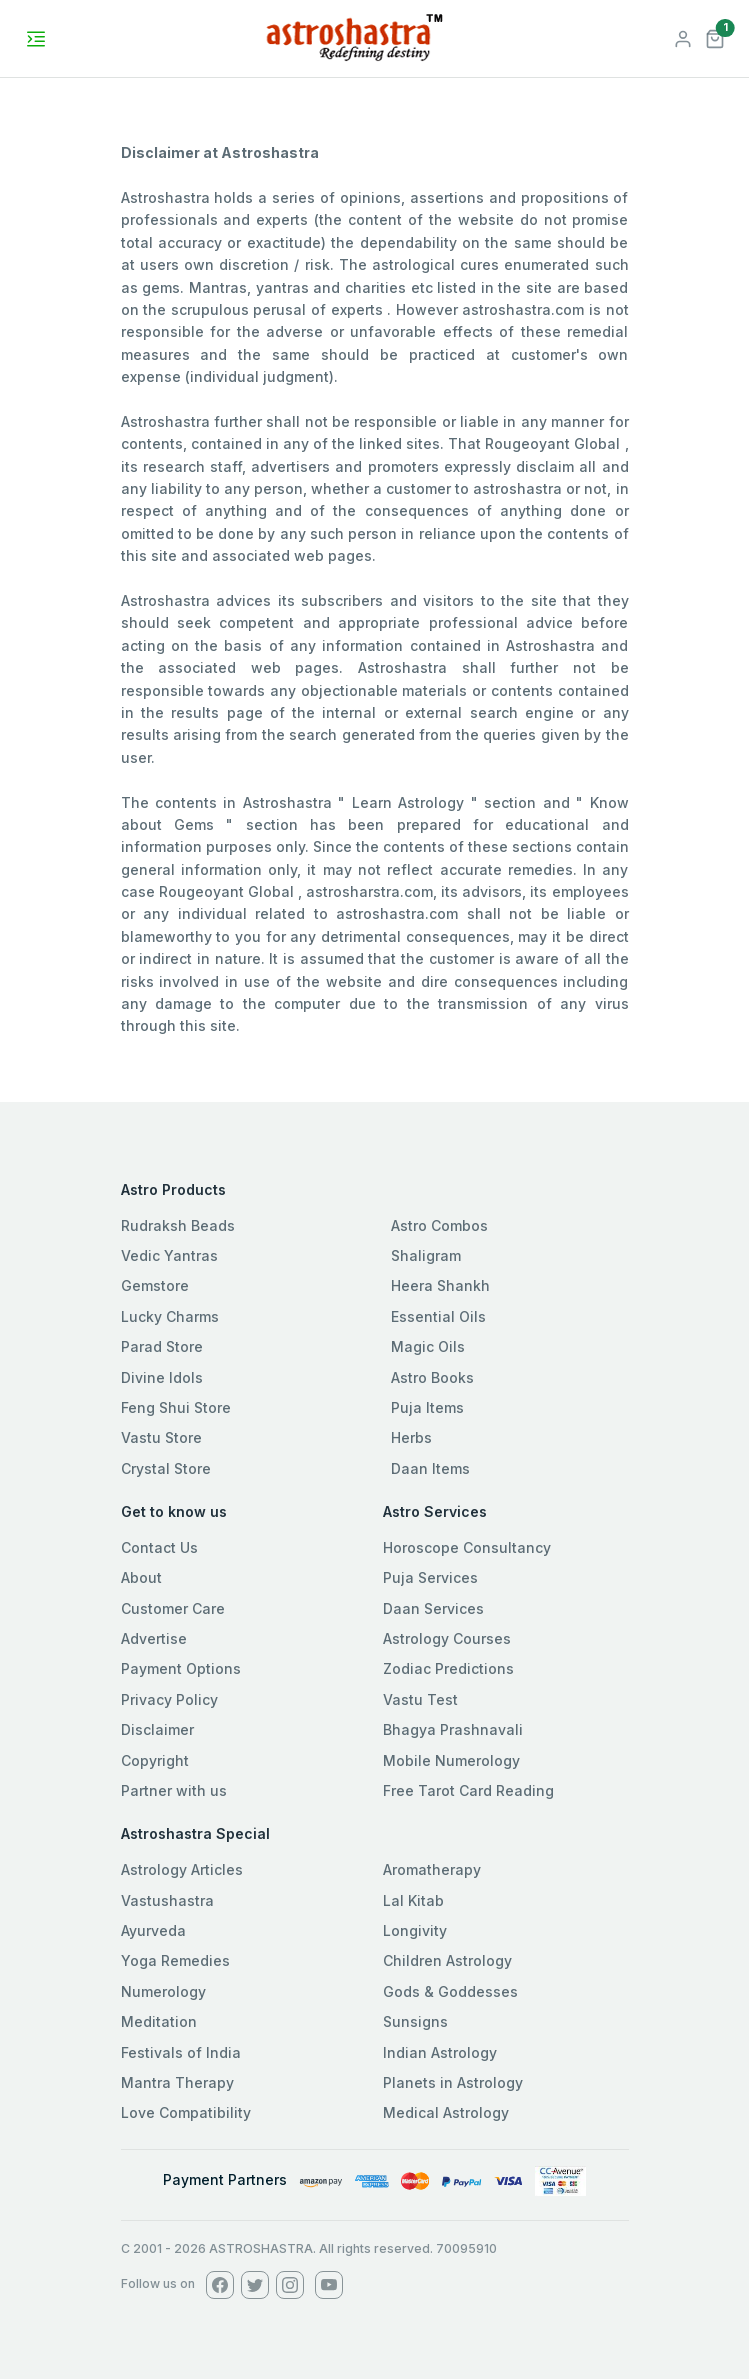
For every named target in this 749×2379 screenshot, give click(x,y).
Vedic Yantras (169, 1255)
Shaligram (426, 1255)
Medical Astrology (446, 2112)
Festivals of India (181, 2052)
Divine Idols (162, 1377)
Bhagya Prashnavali (453, 1729)
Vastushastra (167, 1900)
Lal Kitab (413, 1900)
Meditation (159, 2021)
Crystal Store (166, 1468)
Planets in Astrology (453, 2082)
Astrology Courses (447, 1638)
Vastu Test (420, 1699)
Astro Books (432, 1377)
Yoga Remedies (175, 1960)
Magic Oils (428, 1346)
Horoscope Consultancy (467, 1547)
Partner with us (174, 1790)
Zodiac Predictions (448, 1668)
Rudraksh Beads (178, 1225)
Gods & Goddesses (450, 1991)
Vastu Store (161, 1437)
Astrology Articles (182, 1869)
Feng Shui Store (176, 1407)
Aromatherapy (432, 1869)
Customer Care (173, 1608)
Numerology (163, 1991)
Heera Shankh (440, 1285)
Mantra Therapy (177, 2082)
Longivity (415, 1930)
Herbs (411, 1437)
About (141, 1577)
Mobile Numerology (451, 1760)
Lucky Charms (170, 1316)
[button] (715, 36)
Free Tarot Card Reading (468, 1790)
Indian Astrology (440, 2052)
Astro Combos (439, 1225)
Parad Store (162, 1346)
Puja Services (430, 1577)
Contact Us (159, 1547)
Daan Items (430, 1468)
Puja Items (427, 1407)
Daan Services (433, 1608)
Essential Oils (438, 1316)
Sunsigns (415, 2021)
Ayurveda (153, 1930)
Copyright (155, 1760)
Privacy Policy (169, 1699)
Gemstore (155, 1285)
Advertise (154, 1638)
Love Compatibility (186, 2112)
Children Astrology (447, 1960)
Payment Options (181, 1668)
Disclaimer (157, 1729)
